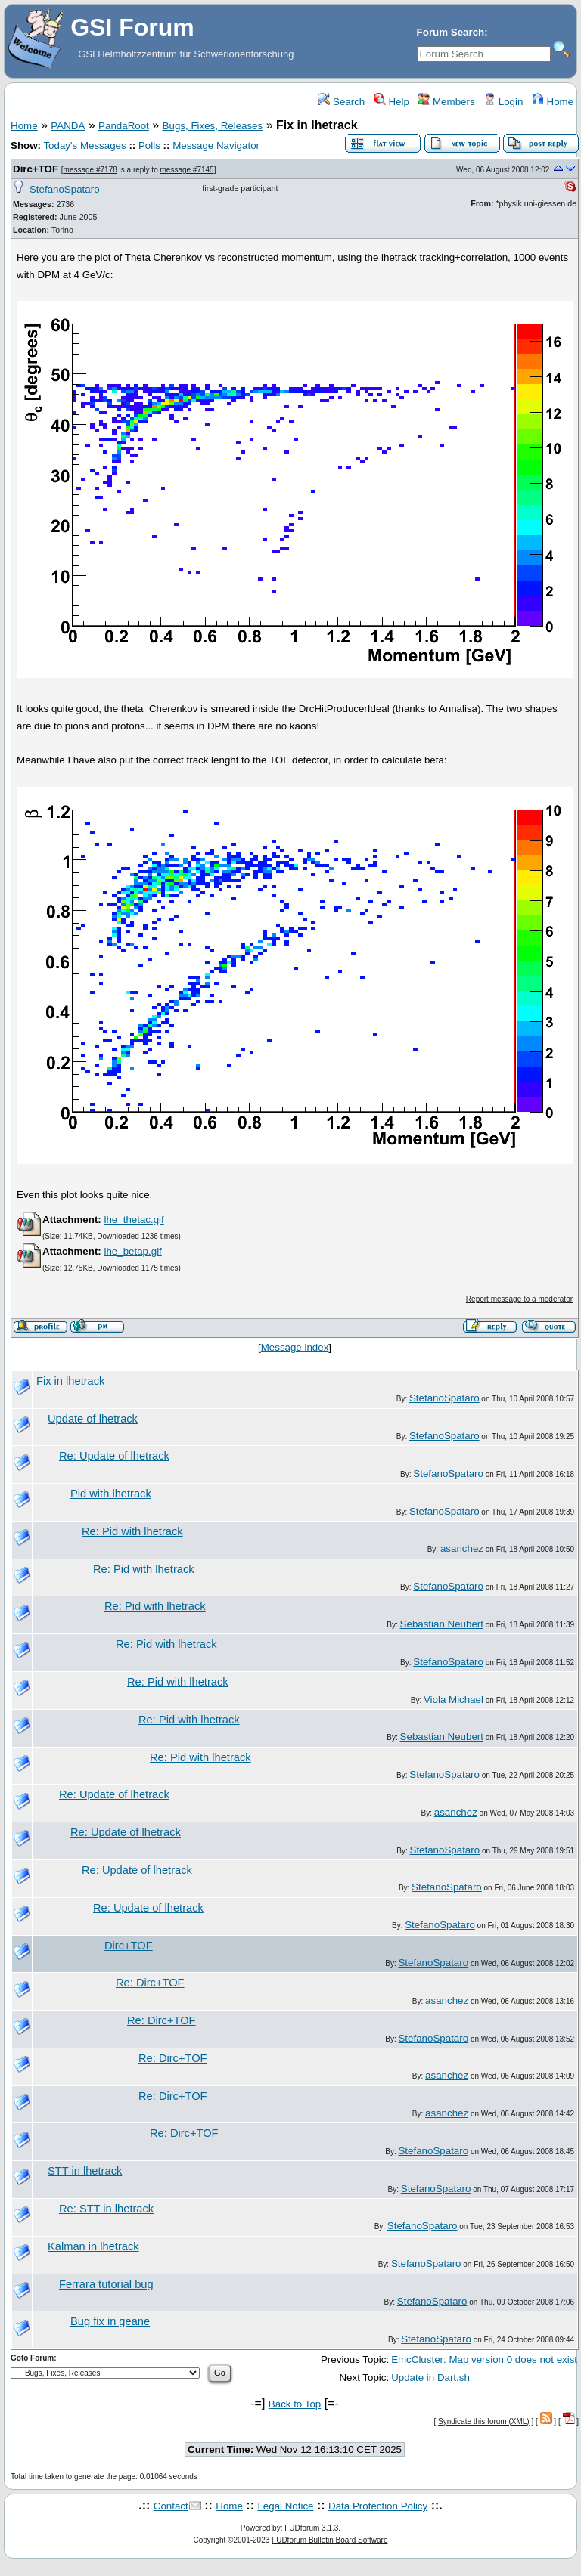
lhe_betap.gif (132, 1251)
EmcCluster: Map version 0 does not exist (484, 2359)
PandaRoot (123, 126)
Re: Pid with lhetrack (132, 1531)
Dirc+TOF (35, 169)
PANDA (68, 126)
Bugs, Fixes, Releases (213, 126)
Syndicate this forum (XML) (484, 2421)
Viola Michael (453, 1699)
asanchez (461, 1548)
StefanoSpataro (65, 189)
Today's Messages (84, 145)
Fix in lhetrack (70, 1381)
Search (341, 101)
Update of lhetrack (93, 1419)
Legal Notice (285, 2506)
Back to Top (295, 2404)
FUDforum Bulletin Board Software (329, 2540)
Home (552, 101)
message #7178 (90, 170)
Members (446, 101)
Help (391, 101)
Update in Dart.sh (430, 2377)
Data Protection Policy (377, 2506)
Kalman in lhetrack (93, 2246)
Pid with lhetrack (110, 1494)
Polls (149, 145)
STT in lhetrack (85, 2171)
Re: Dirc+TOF (150, 1983)
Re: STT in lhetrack (106, 2209)
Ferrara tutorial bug (106, 2284)
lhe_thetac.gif (133, 1219)
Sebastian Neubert (441, 1624)
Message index (295, 1347)
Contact (171, 2506)
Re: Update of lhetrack (114, 1456)
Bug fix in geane (110, 2321)
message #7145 (186, 170)
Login (503, 101)
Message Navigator (215, 145)
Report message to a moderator (519, 1299)
